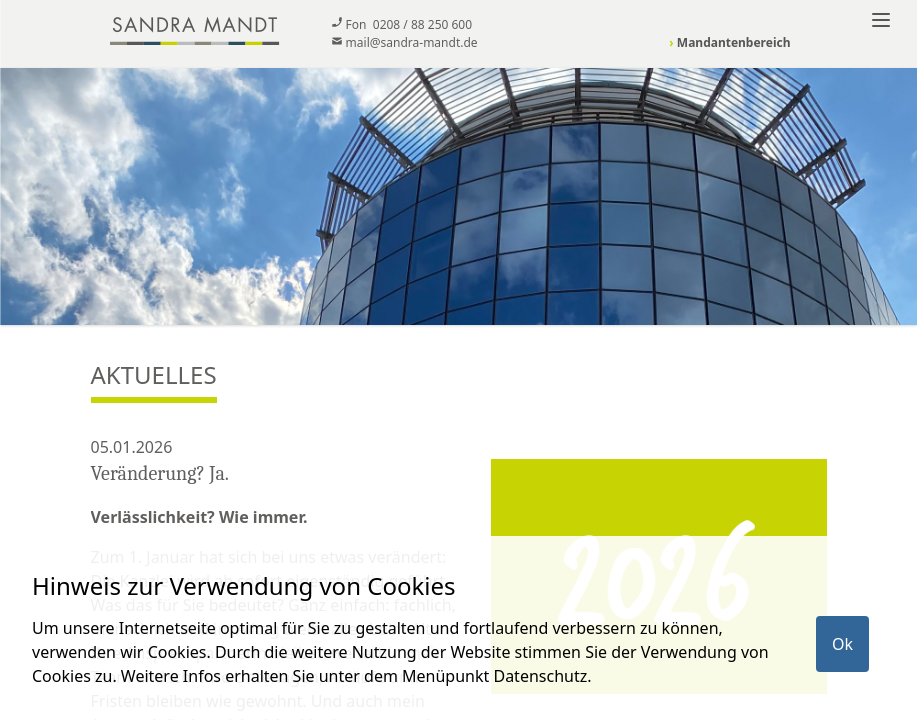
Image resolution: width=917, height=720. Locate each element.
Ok (842, 644)
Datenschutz (540, 676)
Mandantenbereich (729, 42)
